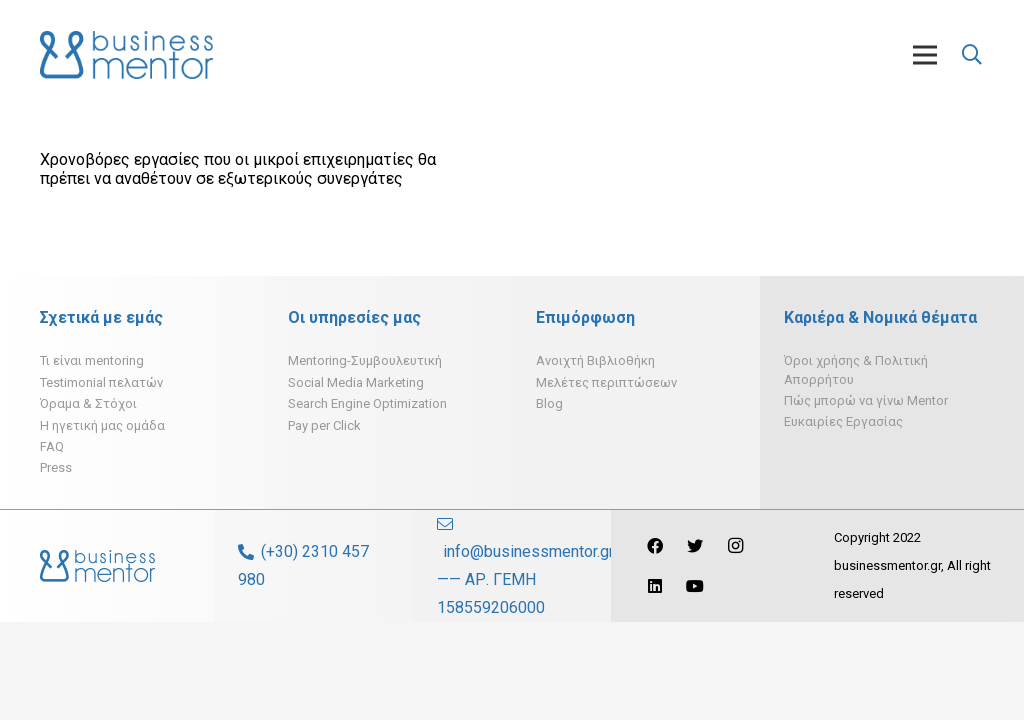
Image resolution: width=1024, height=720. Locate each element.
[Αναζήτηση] (972, 55)
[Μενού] (925, 55)
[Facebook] (655, 546)
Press (56, 467)
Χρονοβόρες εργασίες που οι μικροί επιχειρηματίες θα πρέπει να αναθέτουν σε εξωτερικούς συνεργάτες (238, 169)
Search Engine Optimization (367, 403)
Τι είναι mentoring (92, 360)
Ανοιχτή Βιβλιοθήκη (595, 360)
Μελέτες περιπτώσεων (606, 382)
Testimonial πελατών (101, 382)
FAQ (52, 446)
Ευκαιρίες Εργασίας (843, 421)
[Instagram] (735, 546)
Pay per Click (324, 425)
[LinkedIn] (655, 586)
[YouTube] (695, 586)
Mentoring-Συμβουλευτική (365, 360)
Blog (549, 403)
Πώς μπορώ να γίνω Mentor (866, 400)
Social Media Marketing (356, 382)
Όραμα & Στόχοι (88, 403)
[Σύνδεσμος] (126, 55)
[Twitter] (695, 546)
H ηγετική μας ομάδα (102, 425)
